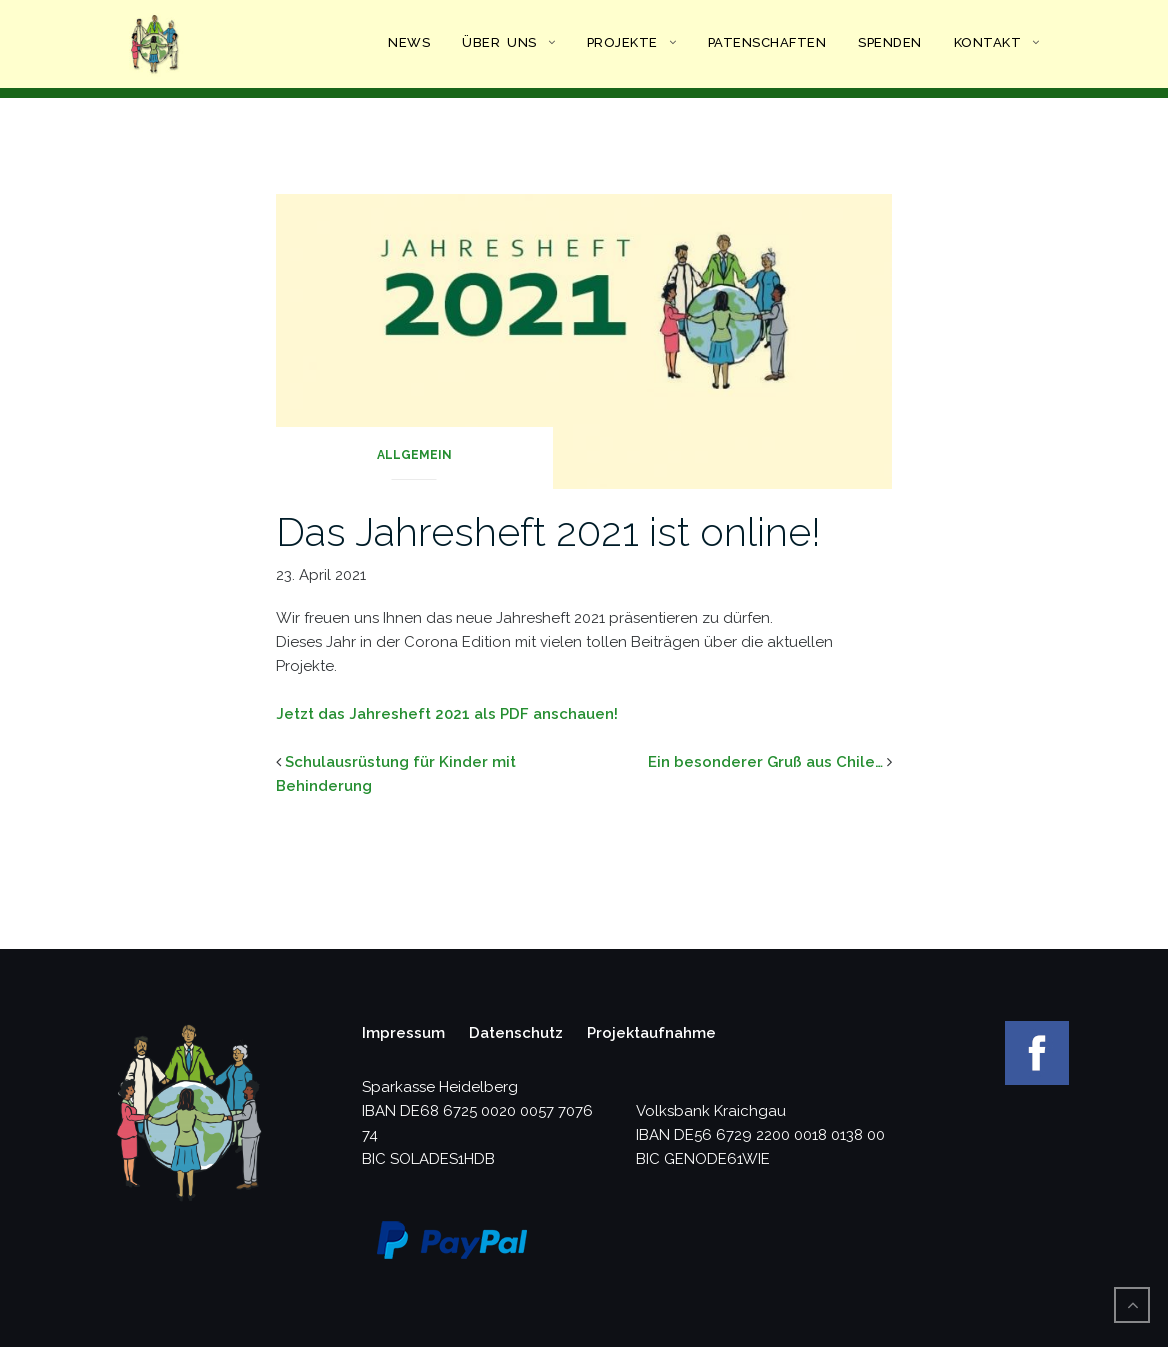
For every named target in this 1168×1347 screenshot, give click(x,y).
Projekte (622, 42)
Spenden (890, 42)
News (409, 42)
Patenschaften (767, 42)
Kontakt (988, 42)
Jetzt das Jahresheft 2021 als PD (398, 714)
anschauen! (573, 714)
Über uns (499, 42)
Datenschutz (516, 1033)
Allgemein (414, 455)
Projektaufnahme (651, 1033)
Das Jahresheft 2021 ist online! (548, 531)
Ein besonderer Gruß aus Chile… (765, 762)
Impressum (403, 1033)
